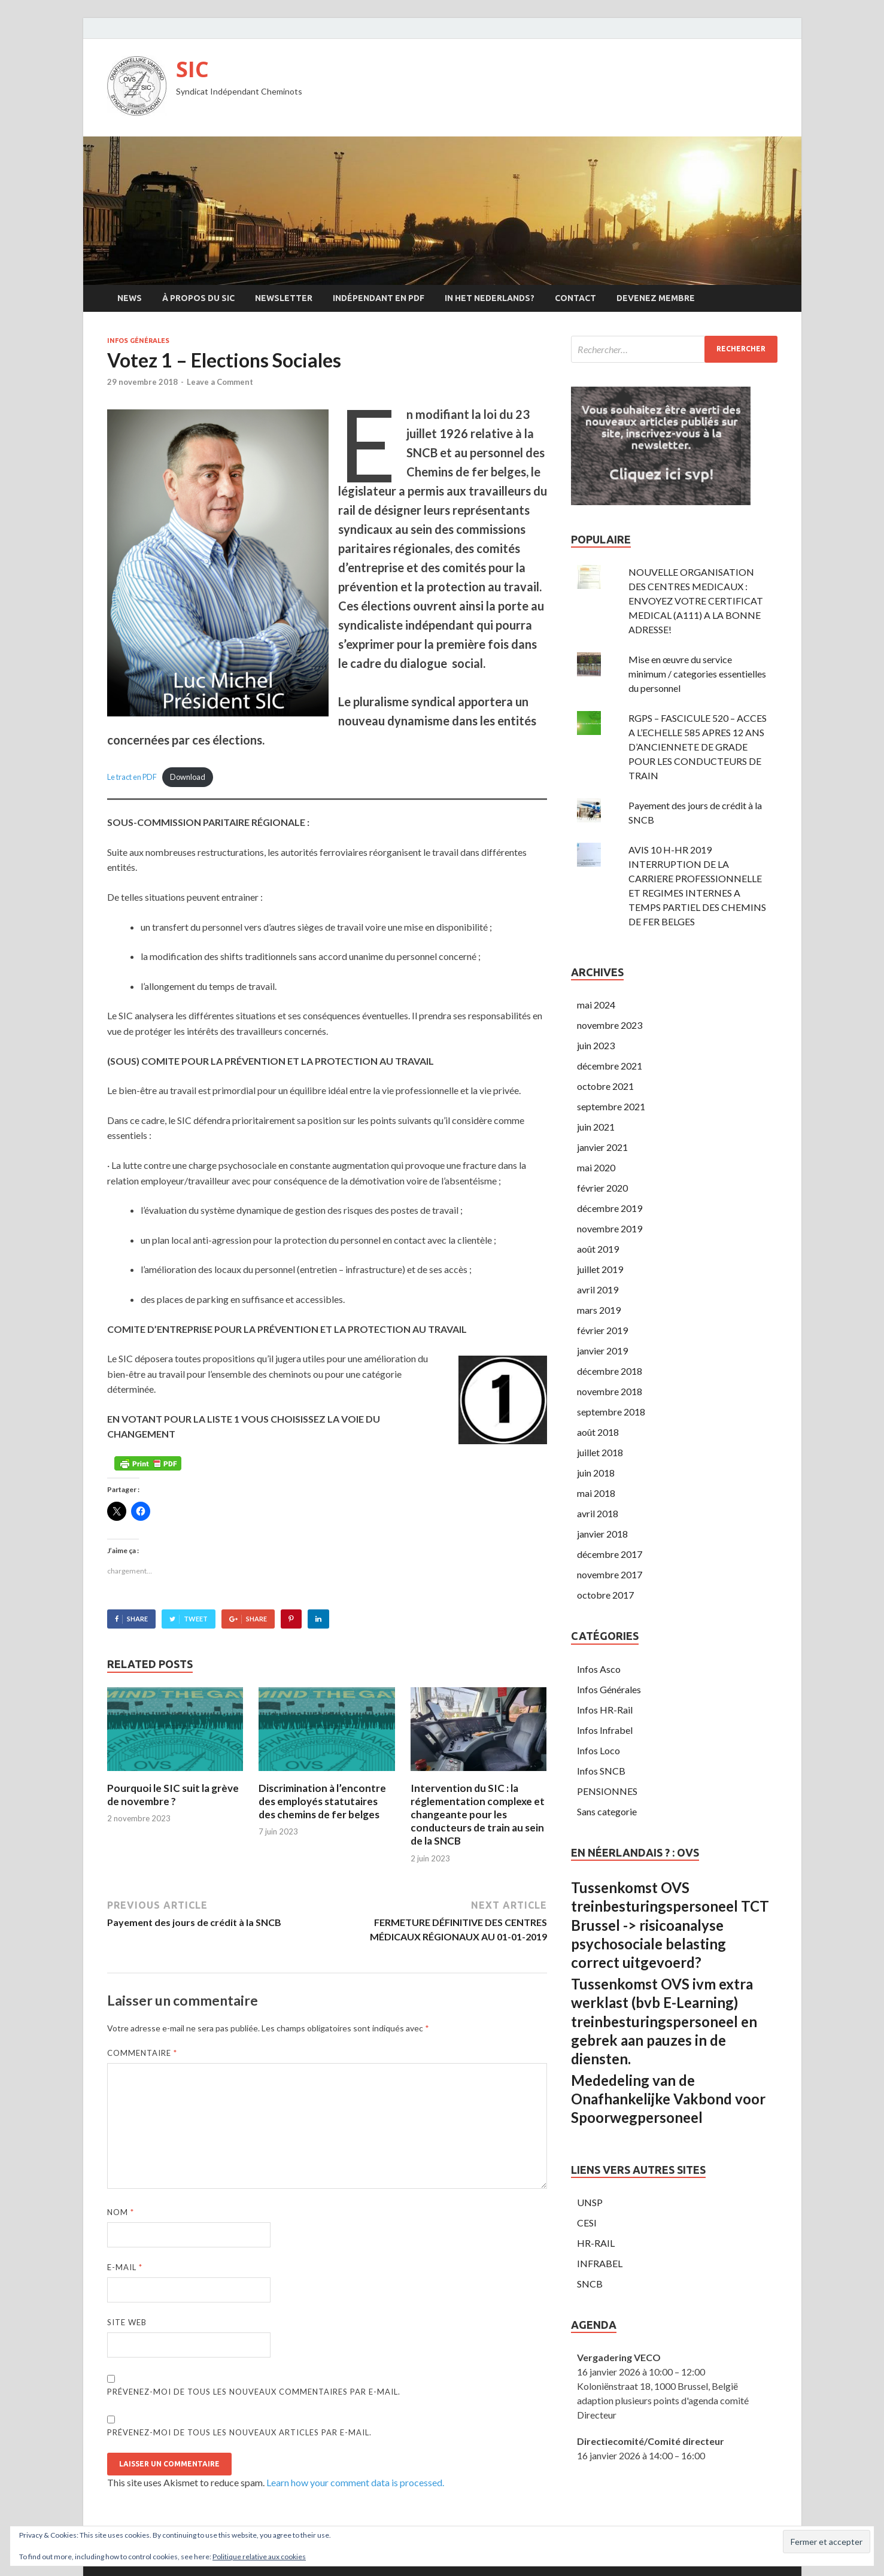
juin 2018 (596, 1472)
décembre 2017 (609, 1554)
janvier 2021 (602, 1147)
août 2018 (598, 1432)
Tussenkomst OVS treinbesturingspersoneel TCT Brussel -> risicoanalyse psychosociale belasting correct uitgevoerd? (670, 1925)
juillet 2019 (600, 1269)
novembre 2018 (609, 1391)
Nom (120, 2212)
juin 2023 (596, 1045)
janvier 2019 (602, 1350)
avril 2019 (597, 1289)
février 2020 (602, 1187)
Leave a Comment (220, 382)
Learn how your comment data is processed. (355, 2482)
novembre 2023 (609, 1025)
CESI (587, 2222)
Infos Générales (138, 340)
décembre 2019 (609, 1208)
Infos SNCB (601, 1770)
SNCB (590, 2283)
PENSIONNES (607, 1791)
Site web (127, 2322)
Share (137, 1619)
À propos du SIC (198, 298)
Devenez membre (655, 298)
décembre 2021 (609, 1065)
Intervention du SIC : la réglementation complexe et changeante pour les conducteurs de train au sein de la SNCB (478, 1814)
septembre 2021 (611, 1106)
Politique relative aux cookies (259, 2556)
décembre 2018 (609, 1371)
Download (187, 777)
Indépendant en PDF (378, 298)
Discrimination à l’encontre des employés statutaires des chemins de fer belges (322, 1801)
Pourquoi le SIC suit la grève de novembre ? (173, 1795)
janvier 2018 (602, 1533)
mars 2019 (599, 1310)
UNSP (590, 2202)
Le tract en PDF (132, 777)
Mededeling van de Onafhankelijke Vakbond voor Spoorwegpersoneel (668, 2098)
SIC (192, 69)
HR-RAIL (596, 2243)
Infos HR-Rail (605, 1709)
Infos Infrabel (605, 1730)
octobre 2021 (605, 1086)
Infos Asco (599, 1669)
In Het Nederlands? (489, 298)
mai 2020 (596, 1167)
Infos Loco (598, 1750)
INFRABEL (599, 2263)
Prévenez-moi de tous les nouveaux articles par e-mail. (239, 2432)
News (129, 298)
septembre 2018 (611, 1411)
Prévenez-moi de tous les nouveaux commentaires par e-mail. (253, 2391)
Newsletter (283, 298)
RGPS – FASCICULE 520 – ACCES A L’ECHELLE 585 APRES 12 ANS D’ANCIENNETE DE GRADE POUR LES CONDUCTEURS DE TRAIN (697, 746)
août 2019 (598, 1248)
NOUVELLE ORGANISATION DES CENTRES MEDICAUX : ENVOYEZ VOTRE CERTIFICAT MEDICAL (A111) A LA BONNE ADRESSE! (695, 600)
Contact (575, 298)
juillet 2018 (600, 1452)
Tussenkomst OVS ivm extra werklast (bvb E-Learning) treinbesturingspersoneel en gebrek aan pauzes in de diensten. (664, 2021)
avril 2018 (597, 1513)
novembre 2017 (609, 1574)
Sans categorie (607, 1811)
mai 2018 (596, 1493)
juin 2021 (596, 1126)
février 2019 (602, 1330)
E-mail (124, 2267)
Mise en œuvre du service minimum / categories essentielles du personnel (697, 674)
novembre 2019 (609, 1228)
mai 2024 (596, 1004)
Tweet (196, 1619)
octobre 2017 (605, 1594)
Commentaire (142, 2053)
